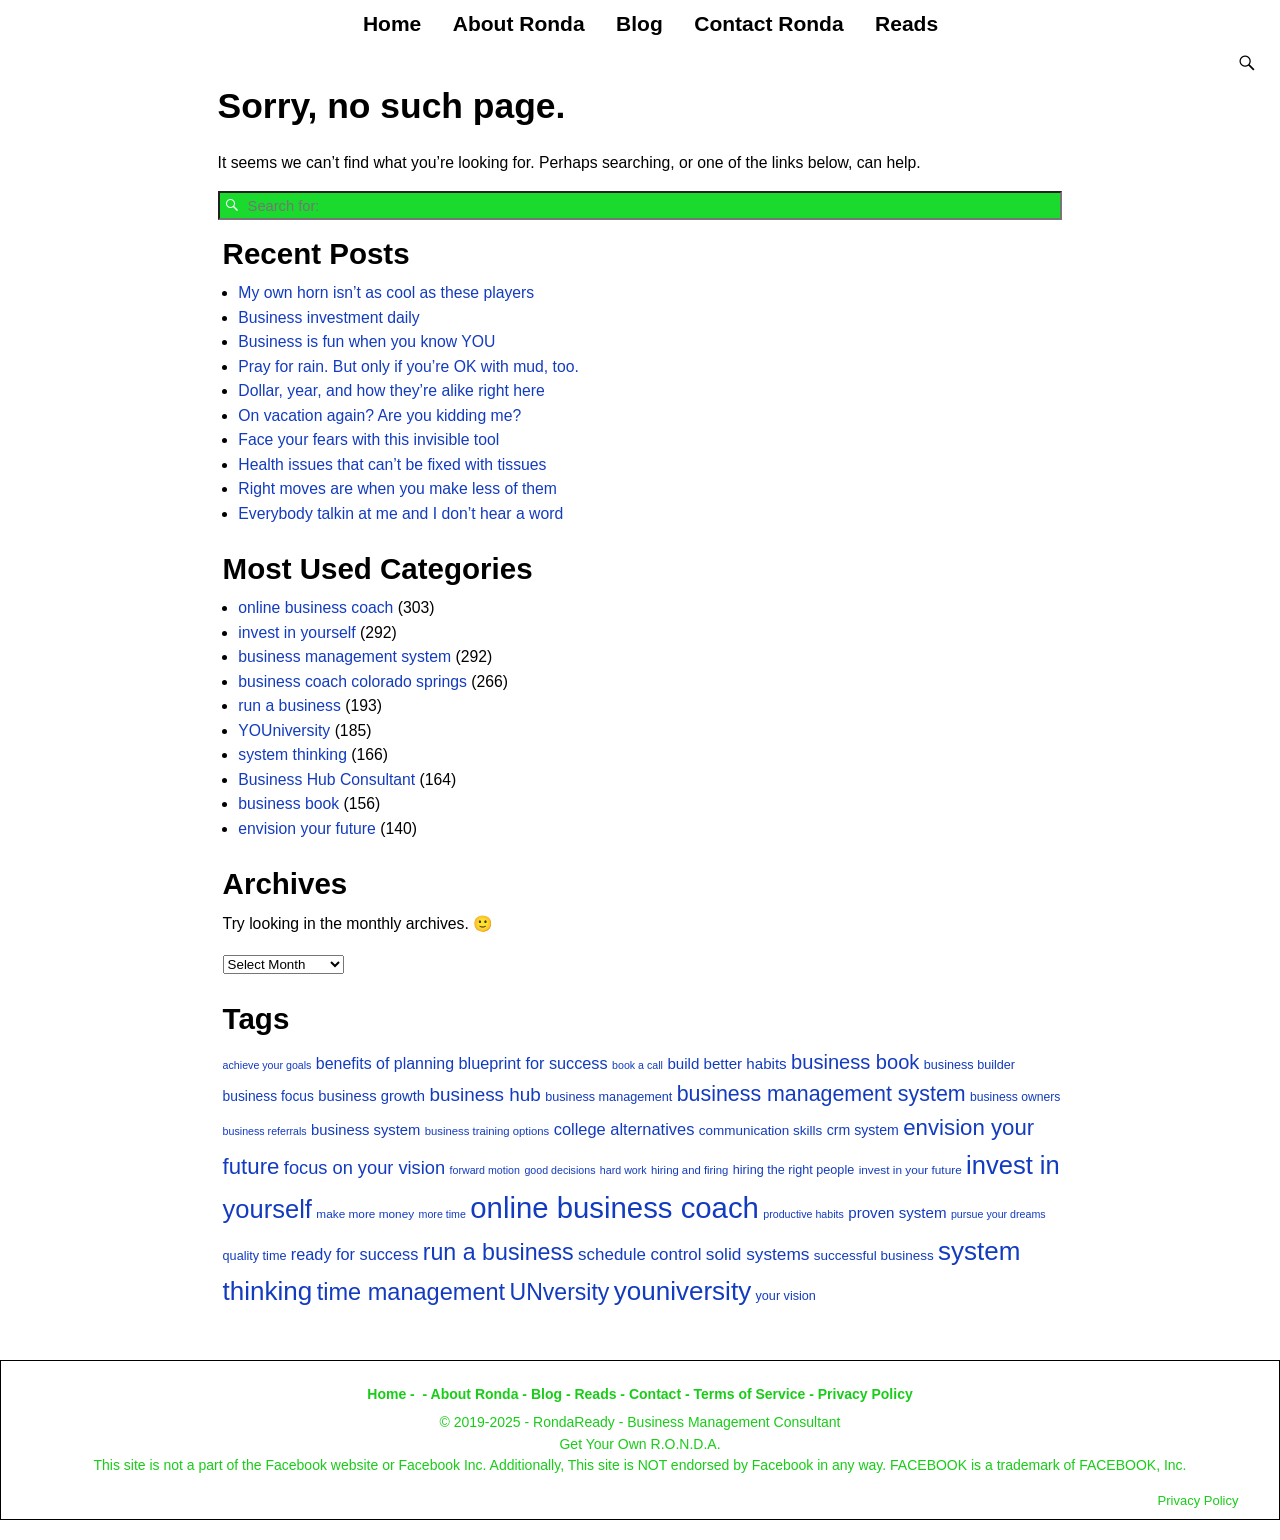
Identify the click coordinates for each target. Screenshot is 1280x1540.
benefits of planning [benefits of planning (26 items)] (385, 1061)
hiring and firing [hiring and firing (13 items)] (689, 1169)
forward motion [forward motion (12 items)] (485, 1169)
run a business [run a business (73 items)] (498, 1251)
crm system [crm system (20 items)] (863, 1129)
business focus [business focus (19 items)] (268, 1095)
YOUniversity (284, 729)
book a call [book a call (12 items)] (637, 1063)
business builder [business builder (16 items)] (969, 1063)
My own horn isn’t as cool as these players (386, 291)
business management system (344, 655)
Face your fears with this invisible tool (368, 438)
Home (392, 23)
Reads (906, 23)
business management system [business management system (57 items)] (821, 1093)
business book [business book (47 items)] (855, 1060)
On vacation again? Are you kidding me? (379, 414)
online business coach (315, 606)
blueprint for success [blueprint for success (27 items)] (532, 1061)
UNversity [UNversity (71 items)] (560, 1291)
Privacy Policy (865, 1393)
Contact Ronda (768, 23)
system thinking (292, 753)
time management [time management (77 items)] (411, 1291)
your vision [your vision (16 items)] (786, 1295)
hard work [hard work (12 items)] (623, 1169)
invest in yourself (296, 631)
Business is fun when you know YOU (366, 340)
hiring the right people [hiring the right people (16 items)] (793, 1169)
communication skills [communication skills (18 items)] (761, 1129)
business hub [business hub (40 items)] (484, 1093)
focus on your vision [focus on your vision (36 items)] (364, 1166)
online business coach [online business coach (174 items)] (614, 1206)
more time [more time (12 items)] (442, 1213)
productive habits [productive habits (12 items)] (803, 1213)
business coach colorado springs (352, 680)
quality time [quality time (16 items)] (255, 1255)
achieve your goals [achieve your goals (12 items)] (267, 1063)
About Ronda (519, 23)
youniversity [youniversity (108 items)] (682, 1290)
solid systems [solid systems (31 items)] (758, 1253)
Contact (655, 1393)
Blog (639, 23)
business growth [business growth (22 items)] (371, 1095)
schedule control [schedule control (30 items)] (639, 1253)
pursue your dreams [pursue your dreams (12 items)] (998, 1213)
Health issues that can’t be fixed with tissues (392, 463)
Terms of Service (750, 1393)
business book (288, 802)
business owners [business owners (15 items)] (1015, 1096)
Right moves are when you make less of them (397, 487)
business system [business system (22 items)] (365, 1129)
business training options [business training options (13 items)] (487, 1130)
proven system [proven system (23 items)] (897, 1211)
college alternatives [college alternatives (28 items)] (624, 1128)
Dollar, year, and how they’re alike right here (391, 389)
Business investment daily (328, 316)
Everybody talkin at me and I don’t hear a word (400, 512)
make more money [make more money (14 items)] (365, 1213)
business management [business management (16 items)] (608, 1096)
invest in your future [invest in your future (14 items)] (910, 1169)
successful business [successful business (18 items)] (874, 1254)
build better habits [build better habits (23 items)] (726, 1061)
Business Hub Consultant (326, 778)
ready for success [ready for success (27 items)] (354, 1253)
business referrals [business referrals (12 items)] (265, 1130)
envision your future (306, 827)
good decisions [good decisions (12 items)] (559, 1169)
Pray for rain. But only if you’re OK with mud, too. (408, 365)
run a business (289, 704)
